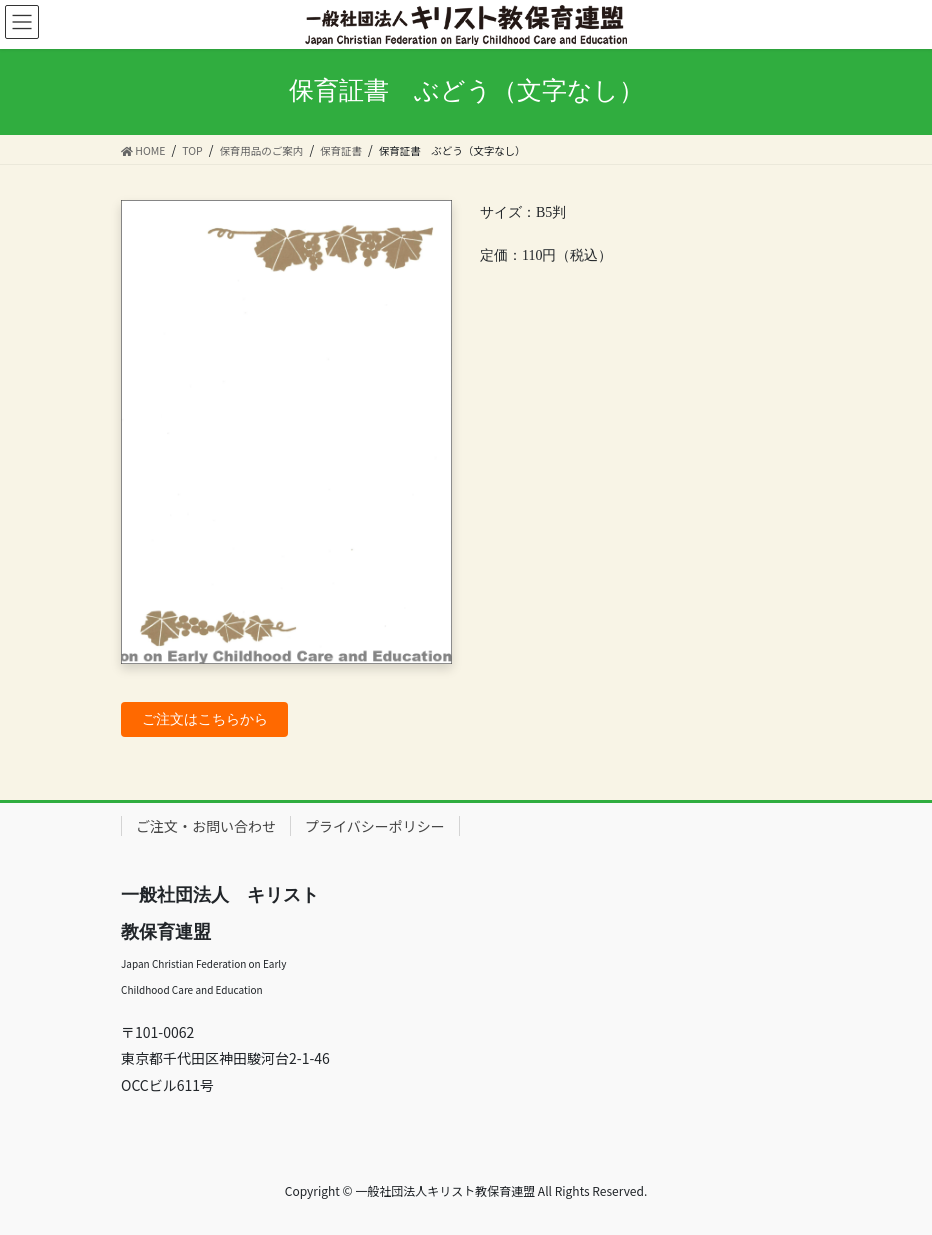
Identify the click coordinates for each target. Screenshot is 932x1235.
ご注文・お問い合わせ (206, 826)
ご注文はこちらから (205, 719)
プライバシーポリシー (375, 826)
